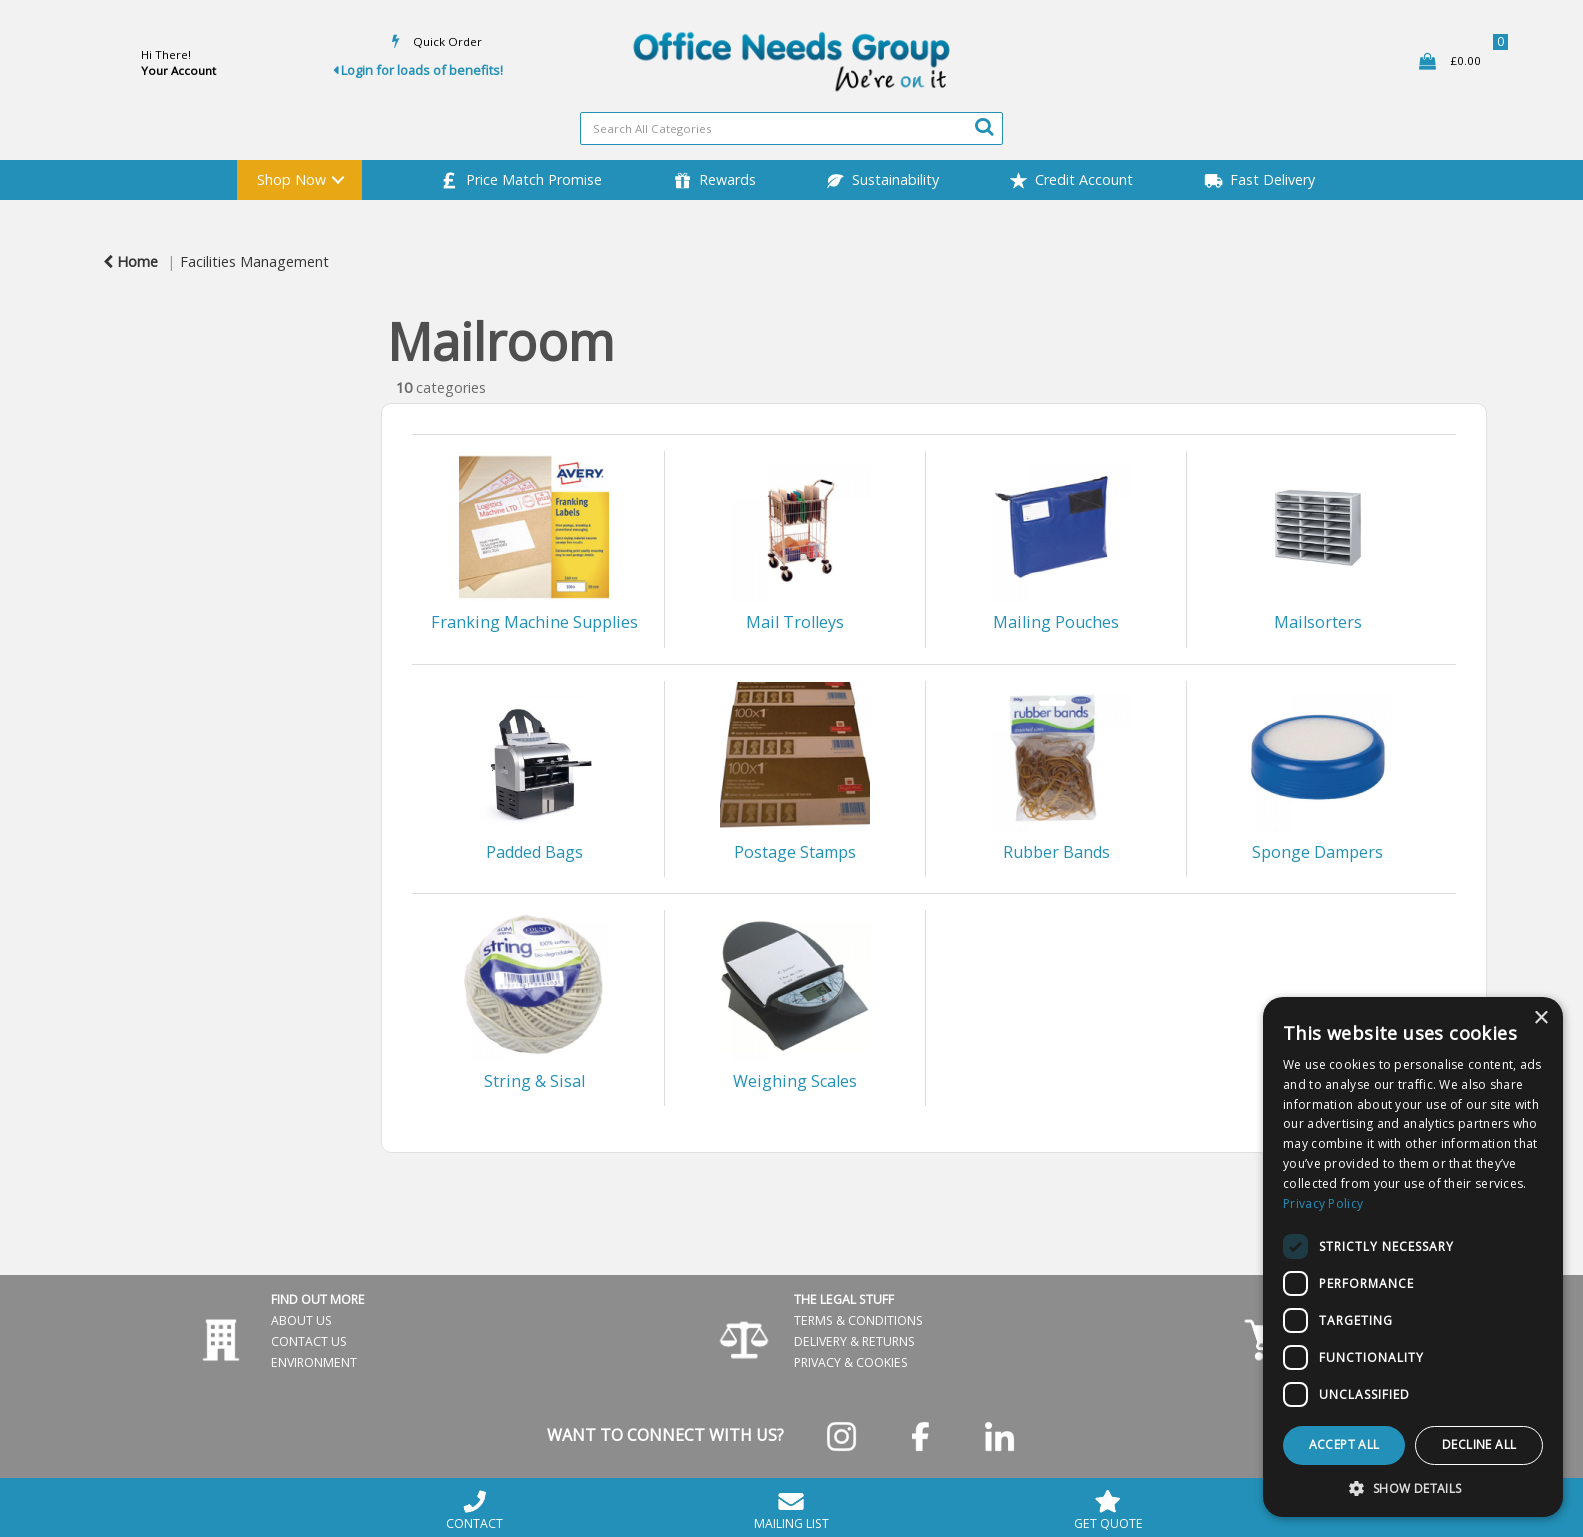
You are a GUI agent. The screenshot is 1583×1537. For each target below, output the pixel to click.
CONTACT (474, 1510)
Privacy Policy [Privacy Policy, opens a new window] (1323, 1203)
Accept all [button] (1344, 1444)
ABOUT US (301, 1320)
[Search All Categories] (791, 128)
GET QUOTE (1108, 1510)
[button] (1413, 1487)
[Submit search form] (984, 126)
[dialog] (1413, 1257)
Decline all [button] (1479, 1444)
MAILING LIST (791, 1510)
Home (130, 261)
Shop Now (291, 179)
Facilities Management (254, 261)
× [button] (1540, 1018)
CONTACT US (309, 1341)
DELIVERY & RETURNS (854, 1341)
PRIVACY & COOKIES (851, 1362)
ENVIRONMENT (314, 1362)
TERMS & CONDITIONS (858, 1320)
